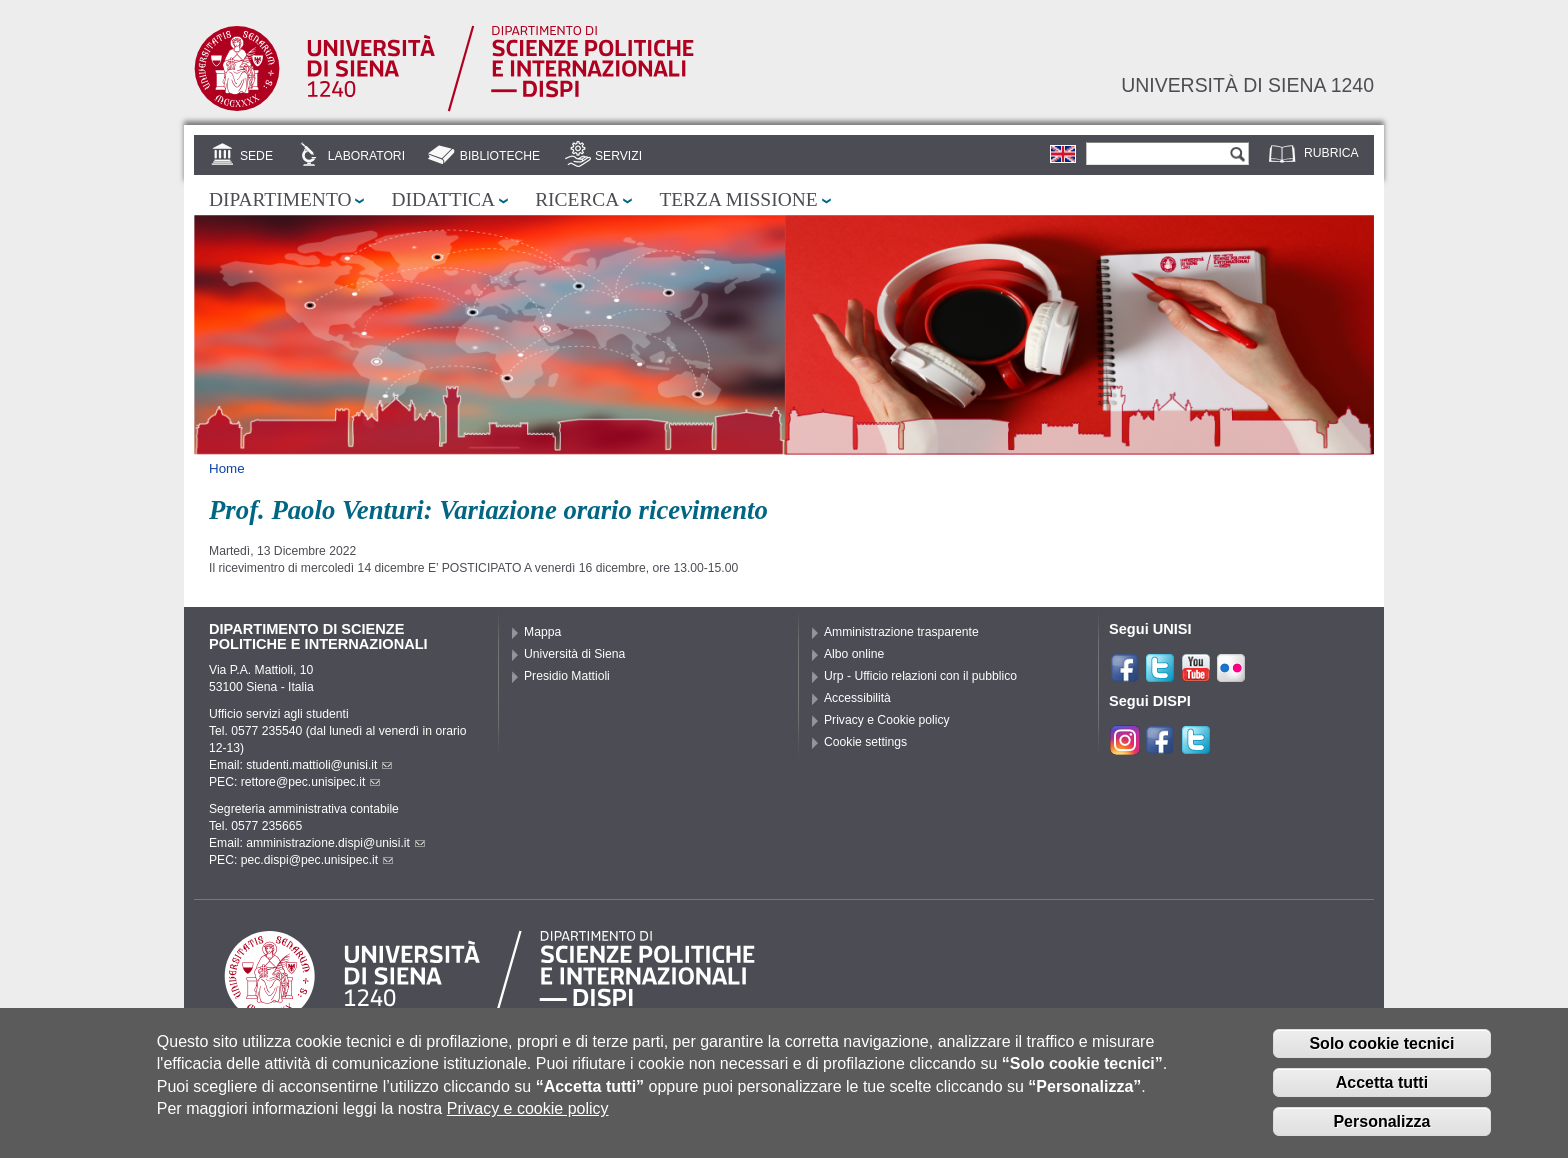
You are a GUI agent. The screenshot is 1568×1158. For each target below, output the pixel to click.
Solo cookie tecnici (1381, 1056)
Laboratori (366, 156)
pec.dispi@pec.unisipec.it (317, 860)
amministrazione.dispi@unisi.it (335, 843)
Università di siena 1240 (1247, 85)
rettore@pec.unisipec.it (311, 782)
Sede (256, 156)
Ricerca (577, 199)
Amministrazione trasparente (901, 632)
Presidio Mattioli (567, 676)
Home (227, 468)
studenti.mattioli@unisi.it (319, 765)
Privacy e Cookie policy (887, 720)
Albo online (854, 654)
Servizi (618, 156)
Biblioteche (500, 156)
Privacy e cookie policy (528, 1121)
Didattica (443, 199)
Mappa (542, 632)
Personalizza (1381, 1133)
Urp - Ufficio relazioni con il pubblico (920, 676)
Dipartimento (280, 199)
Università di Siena (574, 654)
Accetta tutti (1382, 1095)
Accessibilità (857, 698)
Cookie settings (865, 742)
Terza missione (738, 199)
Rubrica (1331, 153)
